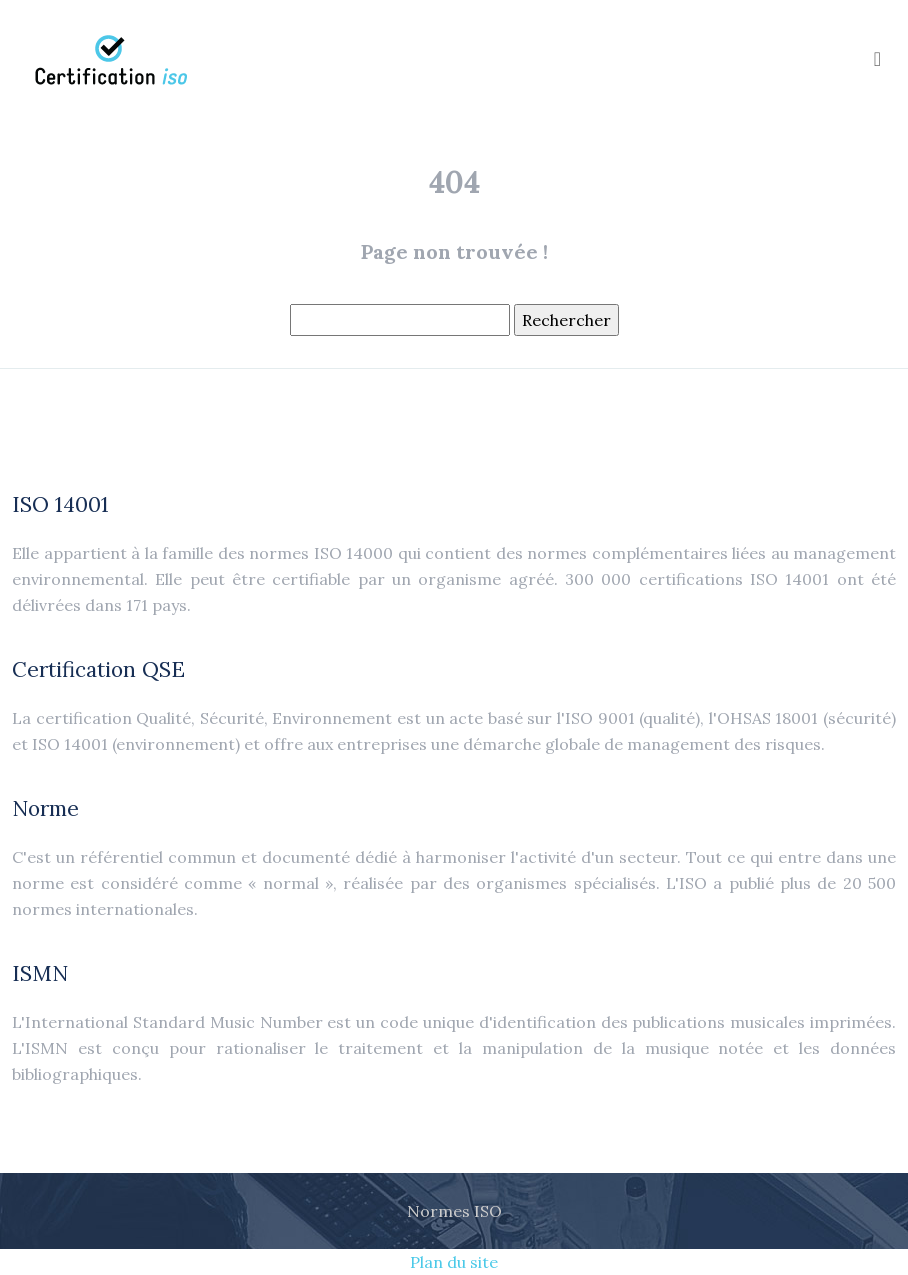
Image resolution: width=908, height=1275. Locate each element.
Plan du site (454, 1262)
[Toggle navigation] (877, 58)
